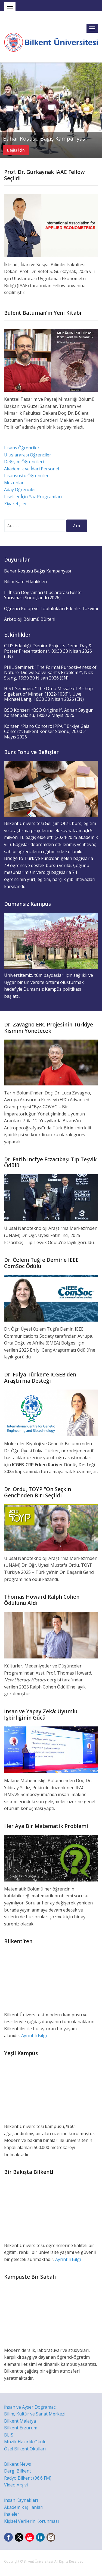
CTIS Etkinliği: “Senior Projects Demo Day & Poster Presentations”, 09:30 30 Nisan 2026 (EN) (48, 651)
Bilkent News (17, 2464)
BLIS (8, 2435)
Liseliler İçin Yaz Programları (33, 497)
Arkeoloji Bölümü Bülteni (29, 619)
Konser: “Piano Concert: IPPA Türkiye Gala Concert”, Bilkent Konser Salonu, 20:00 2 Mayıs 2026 (46, 731)
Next (97, 110)
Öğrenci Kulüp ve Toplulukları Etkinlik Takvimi (51, 609)
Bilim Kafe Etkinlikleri (25, 581)
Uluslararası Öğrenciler (27, 455)
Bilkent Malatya (20, 2421)
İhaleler (11, 2514)
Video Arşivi (16, 2485)
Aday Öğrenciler (20, 489)
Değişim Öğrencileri (24, 462)
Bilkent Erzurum (20, 2428)
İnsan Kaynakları (21, 2500)
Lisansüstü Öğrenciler (26, 476)
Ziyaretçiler (15, 504)
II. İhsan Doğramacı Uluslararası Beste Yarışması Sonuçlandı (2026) (43, 595)
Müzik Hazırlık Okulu (25, 2442)
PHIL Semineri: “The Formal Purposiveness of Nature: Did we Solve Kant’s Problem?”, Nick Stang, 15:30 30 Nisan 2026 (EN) (50, 672)
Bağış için (16, 150)
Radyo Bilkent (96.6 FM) (27, 2478)
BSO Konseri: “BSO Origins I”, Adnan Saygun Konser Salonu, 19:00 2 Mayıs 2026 (49, 713)
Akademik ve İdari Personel (31, 469)
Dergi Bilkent (17, 2471)
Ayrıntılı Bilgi (34, 2035)
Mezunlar (14, 483)
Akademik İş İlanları (23, 2507)
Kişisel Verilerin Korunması (31, 2521)
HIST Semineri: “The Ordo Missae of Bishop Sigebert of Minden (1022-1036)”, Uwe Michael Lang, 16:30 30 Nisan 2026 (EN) (48, 693)
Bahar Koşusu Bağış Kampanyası (44, 138)
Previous (5, 110)
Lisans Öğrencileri (22, 448)
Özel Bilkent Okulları (25, 2449)
